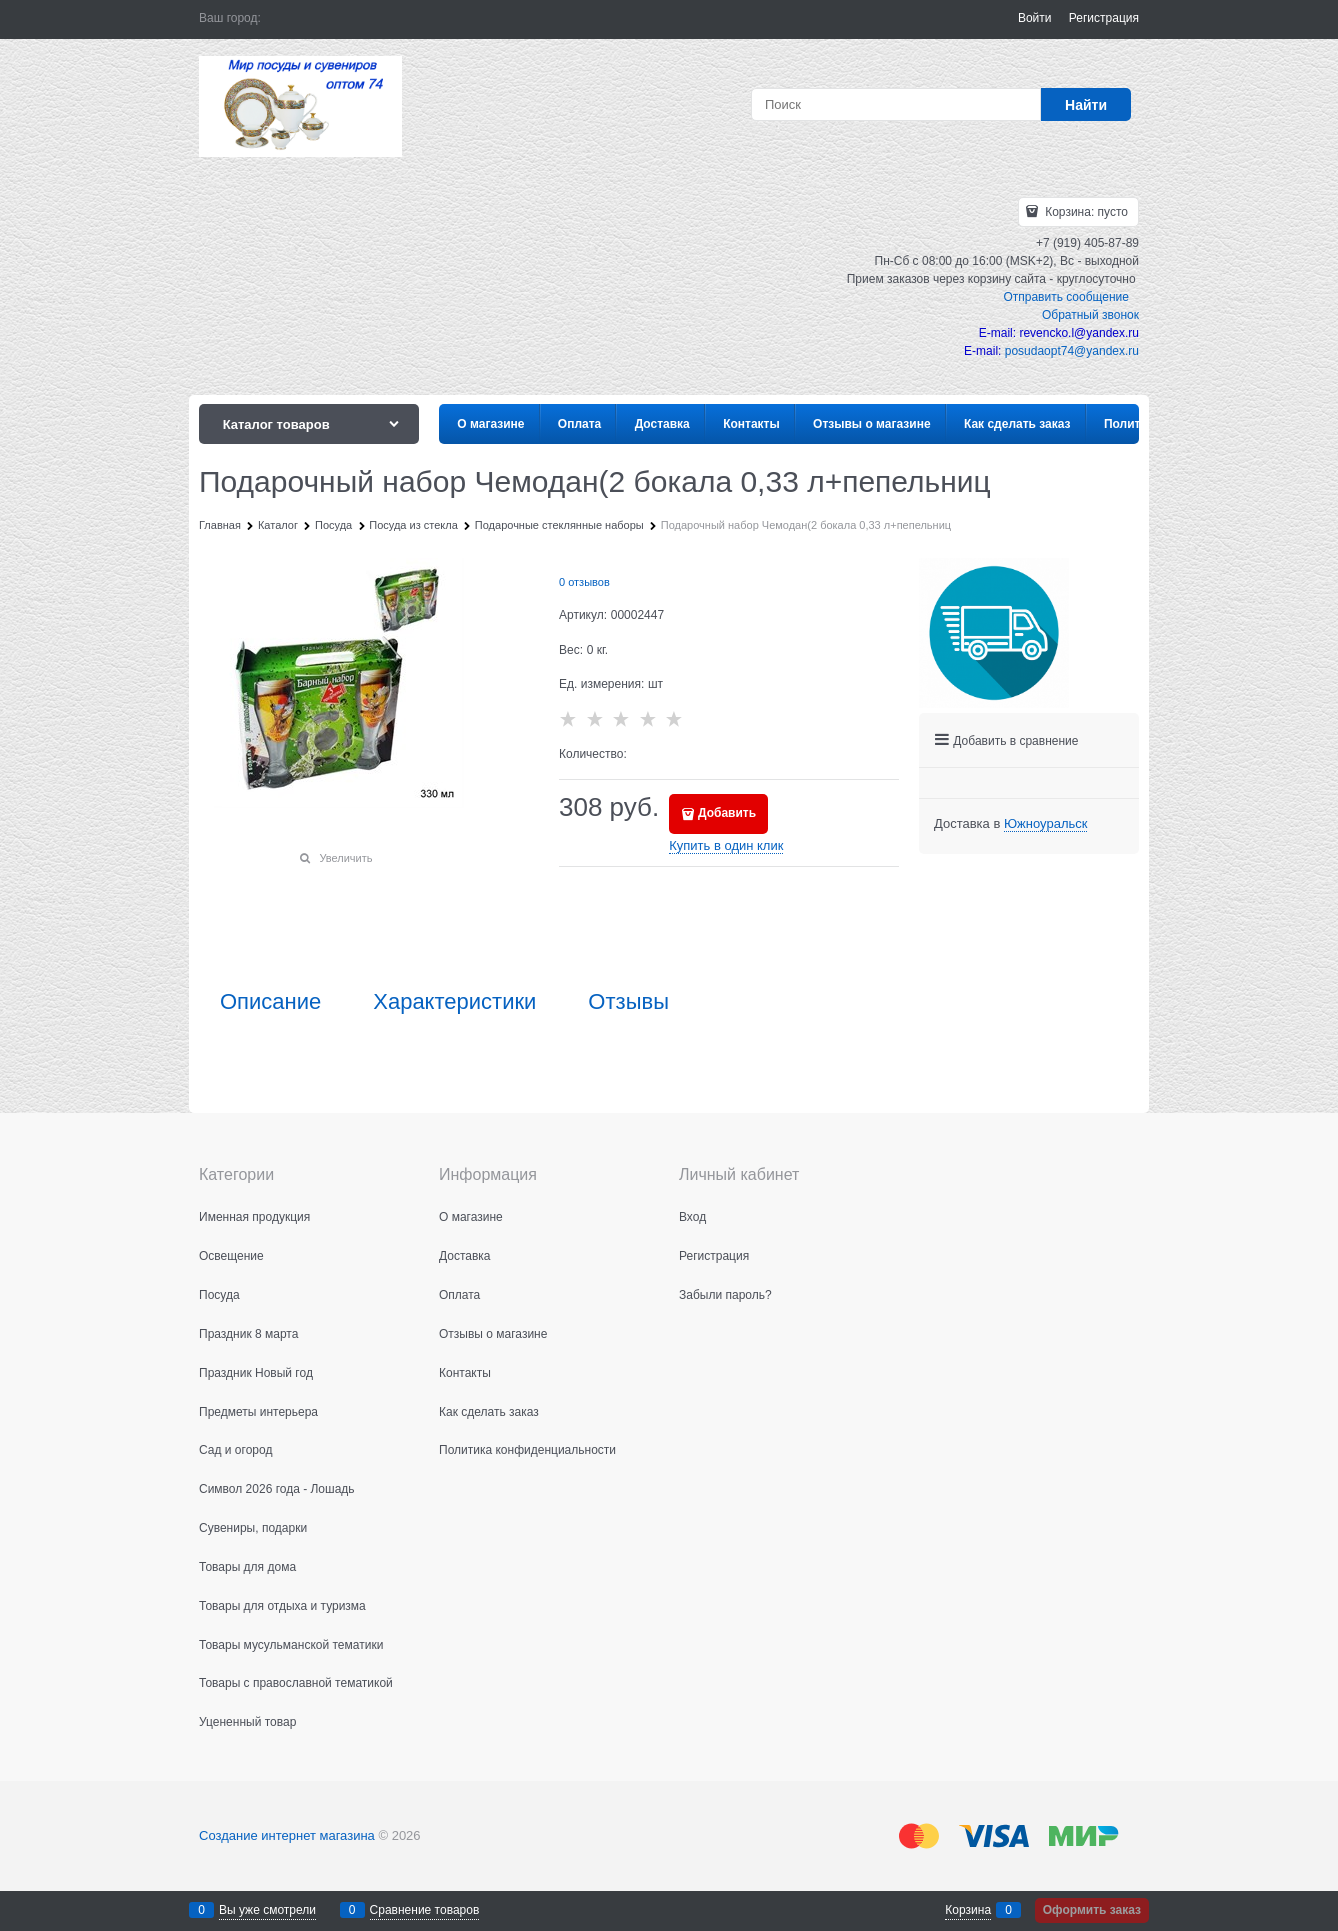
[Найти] (1086, 104)
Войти (1035, 18)
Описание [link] (270, 1002)
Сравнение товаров (425, 1910)
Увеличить (345, 858)
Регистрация (1104, 18)
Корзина (968, 1910)
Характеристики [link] (454, 1002)
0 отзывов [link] (584, 582)
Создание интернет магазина (287, 1835)
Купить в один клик (726, 845)
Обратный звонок (1090, 315)
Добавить (727, 813)
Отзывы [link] (628, 1002)
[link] (1045, 824)
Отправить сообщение (1066, 297)
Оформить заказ (1092, 1910)
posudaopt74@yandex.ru (1072, 351)
